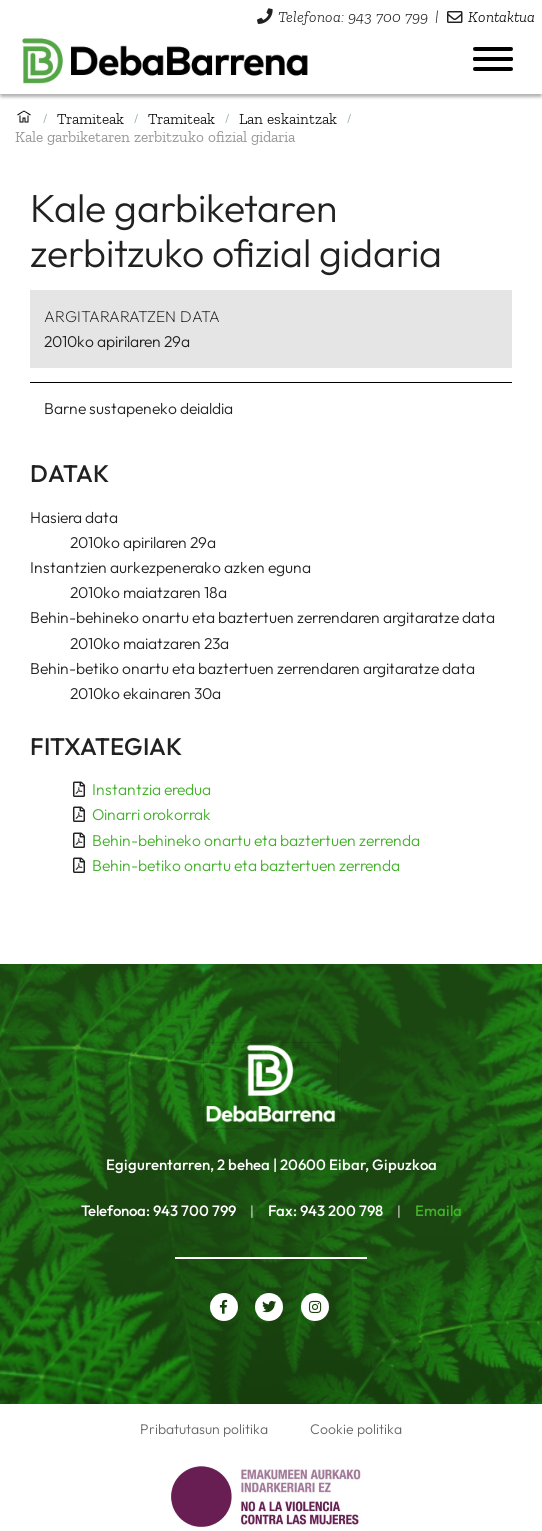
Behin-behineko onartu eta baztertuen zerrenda (256, 840)
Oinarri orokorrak (151, 814)
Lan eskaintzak (288, 118)
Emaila (438, 1210)
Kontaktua (501, 16)
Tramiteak (90, 118)
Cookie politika (356, 1429)
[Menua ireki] (493, 59)
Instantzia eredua (151, 789)
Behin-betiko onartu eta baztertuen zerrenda (246, 865)
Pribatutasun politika (204, 1429)
